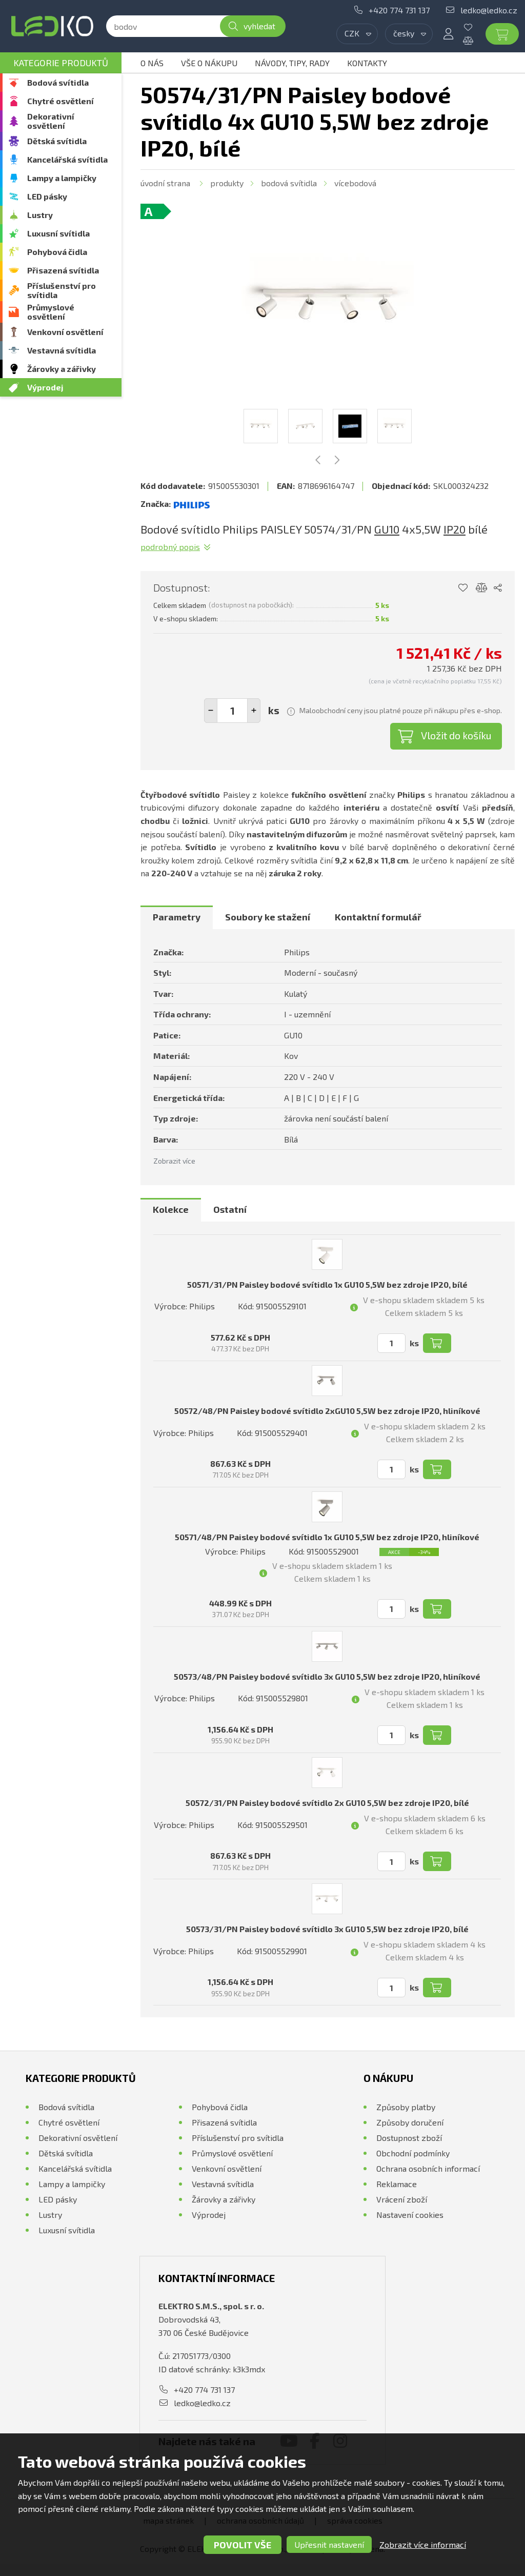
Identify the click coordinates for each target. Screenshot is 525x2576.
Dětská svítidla (57, 141)
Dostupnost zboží (409, 2137)
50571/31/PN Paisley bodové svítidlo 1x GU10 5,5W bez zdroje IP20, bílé (327, 1284)
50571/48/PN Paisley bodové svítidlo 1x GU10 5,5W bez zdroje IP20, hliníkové (327, 1537)
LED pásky (47, 196)
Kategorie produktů (60, 62)
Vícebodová (355, 183)
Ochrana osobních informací (428, 2168)
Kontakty (367, 63)
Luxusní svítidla (58, 233)
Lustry (40, 215)
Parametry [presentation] (176, 916)
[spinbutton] (232, 710)
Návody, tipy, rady (292, 63)
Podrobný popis (170, 547)
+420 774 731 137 (399, 10)
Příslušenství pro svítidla (61, 290)
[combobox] (357, 34)
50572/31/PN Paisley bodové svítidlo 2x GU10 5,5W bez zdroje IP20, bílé (327, 1802)
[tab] (176, 917)
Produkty (227, 183)
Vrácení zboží (401, 2199)
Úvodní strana (165, 183)
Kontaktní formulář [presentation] (378, 916)
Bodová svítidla (58, 82)
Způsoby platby (405, 2107)
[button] (253, 710)
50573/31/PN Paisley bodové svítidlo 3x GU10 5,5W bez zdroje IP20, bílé (327, 1929)
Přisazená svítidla (63, 270)
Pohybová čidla (57, 252)
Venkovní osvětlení (65, 332)
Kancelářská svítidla (67, 159)
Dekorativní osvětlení (50, 120)
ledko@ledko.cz (488, 10)
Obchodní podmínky (413, 2153)
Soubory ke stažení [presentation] (267, 916)
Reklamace (396, 2184)
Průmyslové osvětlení (50, 311)
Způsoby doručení (409, 2122)
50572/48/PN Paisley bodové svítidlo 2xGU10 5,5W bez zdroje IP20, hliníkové (327, 1410)
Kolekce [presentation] (171, 1209)
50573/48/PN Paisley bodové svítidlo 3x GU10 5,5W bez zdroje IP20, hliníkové (327, 1676)
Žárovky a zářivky (61, 368)
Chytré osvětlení (60, 101)
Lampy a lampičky (61, 178)
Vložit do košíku (456, 735)
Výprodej (45, 387)
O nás (152, 63)
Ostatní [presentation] (230, 1209)
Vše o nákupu (209, 63)
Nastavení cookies (409, 2214)
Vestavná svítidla (61, 350)
